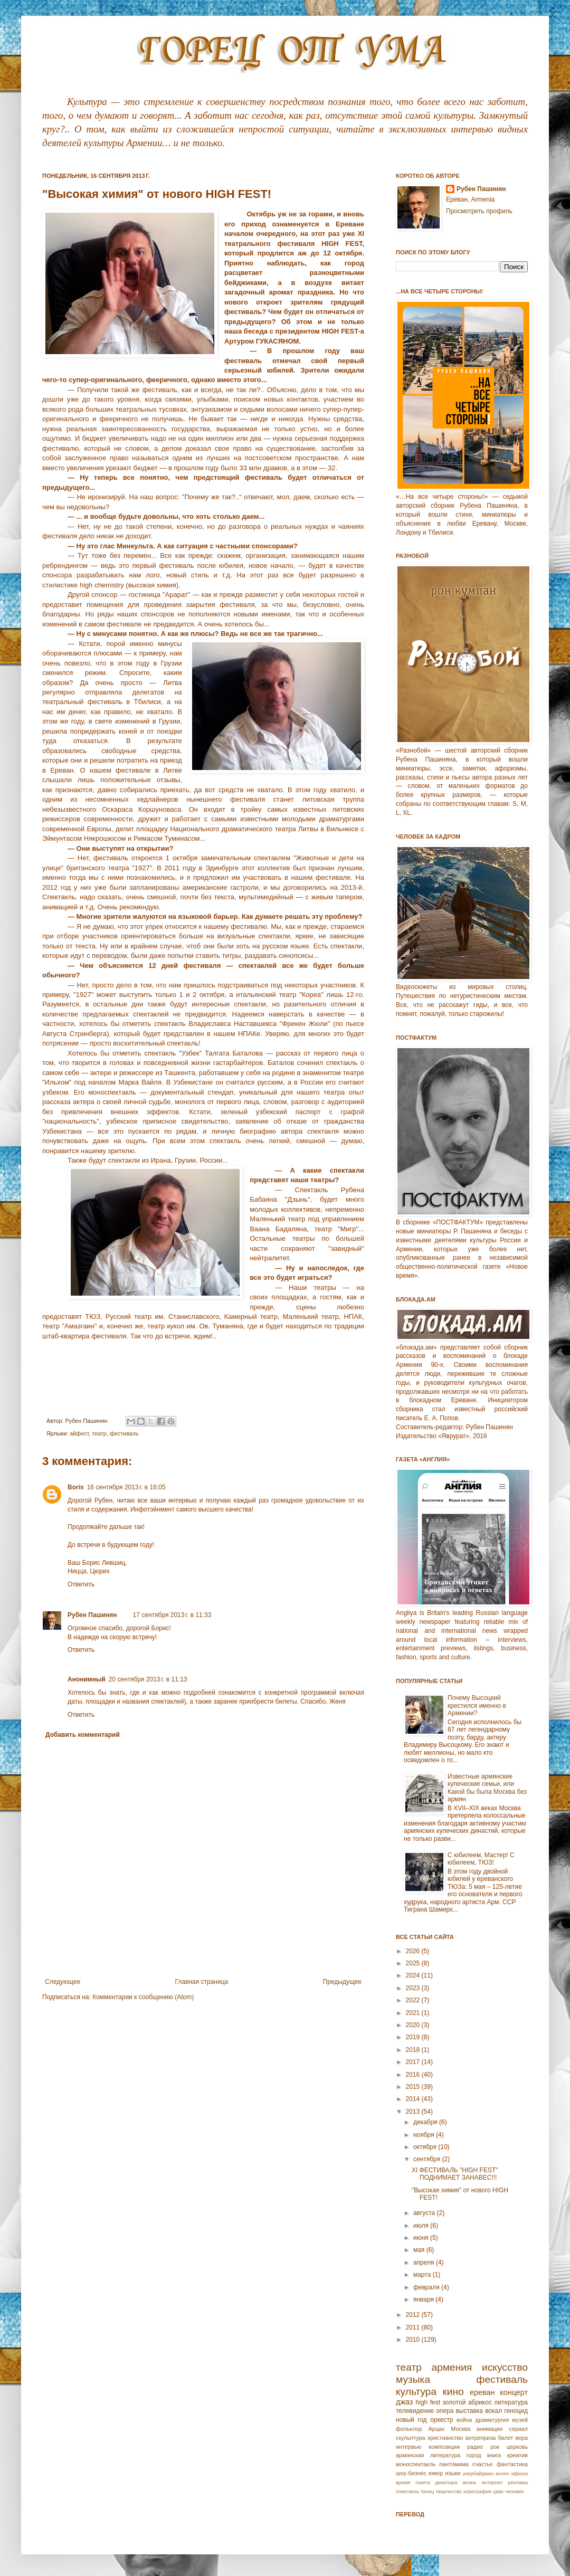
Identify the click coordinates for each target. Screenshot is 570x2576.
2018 (414, 2050)
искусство (505, 2367)
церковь (517, 2447)
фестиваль (124, 1433)
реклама (518, 2482)
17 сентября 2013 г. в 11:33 (172, 1615)
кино (452, 2391)
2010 (414, 2339)
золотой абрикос (466, 2402)
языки (452, 2473)
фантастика (512, 2464)
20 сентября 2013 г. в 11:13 (148, 1679)
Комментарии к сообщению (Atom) (143, 1997)
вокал (493, 2411)
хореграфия (477, 2491)
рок (494, 2447)
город (474, 2455)
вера (521, 2438)
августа (425, 2213)
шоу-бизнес (411, 2473)
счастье (482, 2464)
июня (421, 2237)
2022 (414, 2000)
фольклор (409, 2429)
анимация (490, 2429)
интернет (491, 2482)
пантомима (454, 2464)
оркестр (441, 2419)
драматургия (492, 2420)
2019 (414, 2037)
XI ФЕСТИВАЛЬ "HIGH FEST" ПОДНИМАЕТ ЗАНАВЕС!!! (455, 2173)
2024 (414, 1975)
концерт (514, 2392)
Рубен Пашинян (92, 1615)
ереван (482, 2392)
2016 (414, 2074)
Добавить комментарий (82, 1734)
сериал (518, 2429)
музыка (413, 2379)
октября (425, 2147)
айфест (79, 1433)
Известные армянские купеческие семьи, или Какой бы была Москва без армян (487, 1788)
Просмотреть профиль (479, 211)
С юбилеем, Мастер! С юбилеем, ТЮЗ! (481, 1858)
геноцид (516, 2411)
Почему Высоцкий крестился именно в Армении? (477, 1705)
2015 (414, 2086)
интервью (408, 2447)
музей (520, 2420)
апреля (424, 2262)
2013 (414, 2111)
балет (505, 2438)
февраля (427, 2287)
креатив (517, 2455)
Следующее (62, 1981)
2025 (414, 1963)
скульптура (410, 2438)
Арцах (437, 2429)
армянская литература (428, 2455)
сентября (427, 2159)
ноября (424, 2134)
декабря (426, 2122)
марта (423, 2274)
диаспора (446, 2482)
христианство (445, 2438)
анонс (502, 2473)
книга (494, 2455)
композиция (444, 2447)
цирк (498, 2491)
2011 (414, 2327)
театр (99, 1433)
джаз (404, 2402)
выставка (469, 2411)
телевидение (415, 2411)
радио (475, 2447)
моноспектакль (415, 2464)
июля (421, 2225)
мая (419, 2250)
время (403, 2482)
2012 (414, 2314)
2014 (414, 2099)
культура (416, 2391)
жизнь (469, 2482)
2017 (414, 2062)
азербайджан (477, 2473)
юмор (436, 2473)
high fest (428, 2402)
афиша (519, 2473)
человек (514, 2491)
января (424, 2299)
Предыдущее (342, 1981)
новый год (411, 2419)
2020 (414, 2025)
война (464, 2420)
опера (444, 2411)
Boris (76, 1487)
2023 (414, 1988)
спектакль (407, 2491)
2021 (414, 2013)
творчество (448, 2491)
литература (511, 2402)
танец (427, 2491)
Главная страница (202, 1981)
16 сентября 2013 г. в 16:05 (126, 1487)
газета (422, 2482)
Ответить (81, 1584)
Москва (460, 2429)
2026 (414, 1951)
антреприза (481, 2438)
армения (452, 2367)
